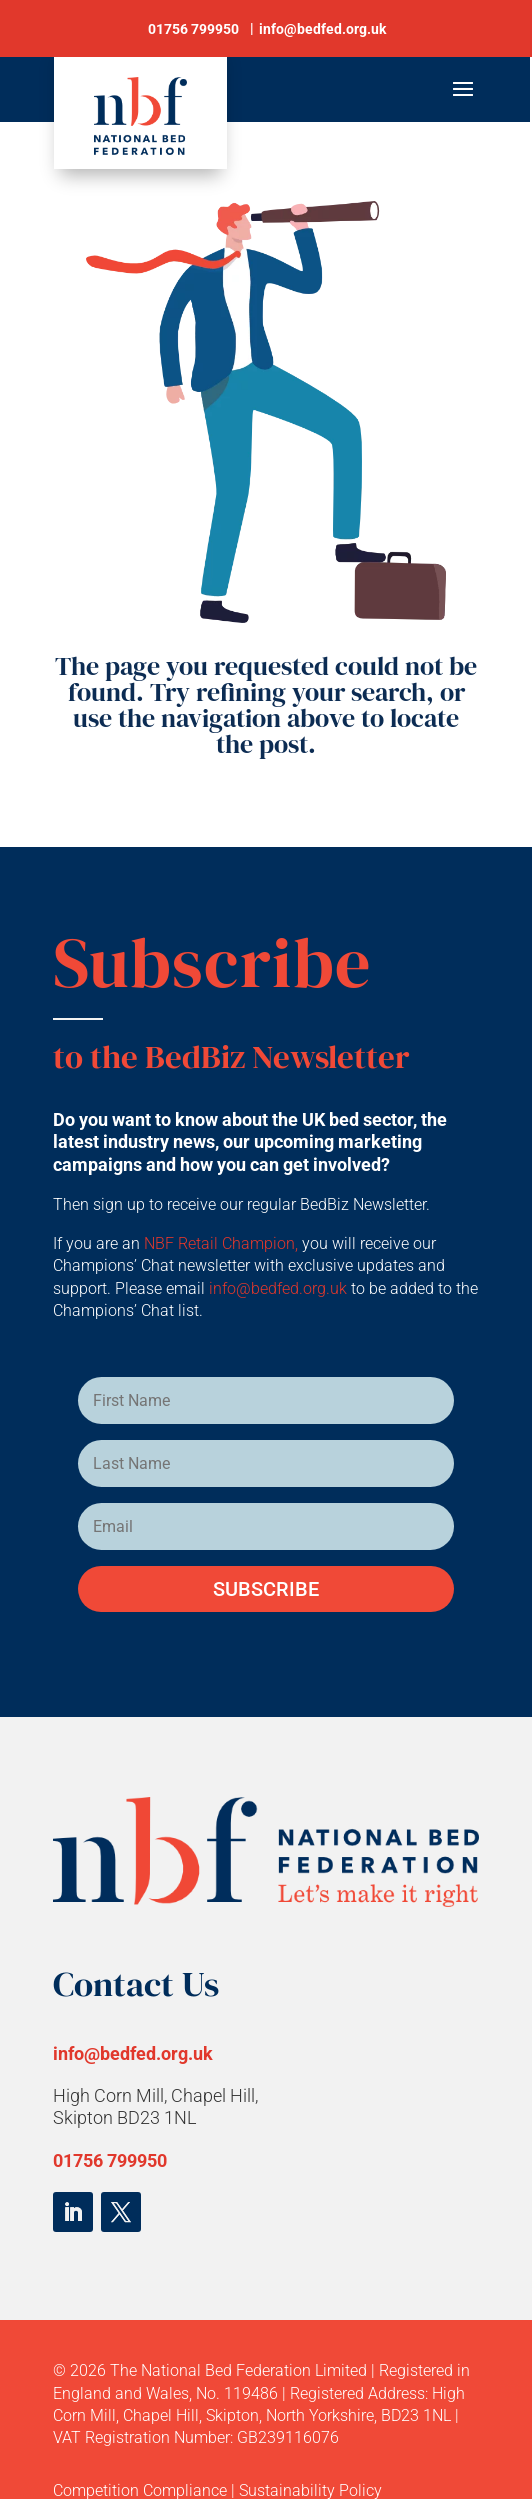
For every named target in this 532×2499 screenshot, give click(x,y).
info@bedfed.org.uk (280, 1288)
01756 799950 (110, 2160)
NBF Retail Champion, (221, 1243)
